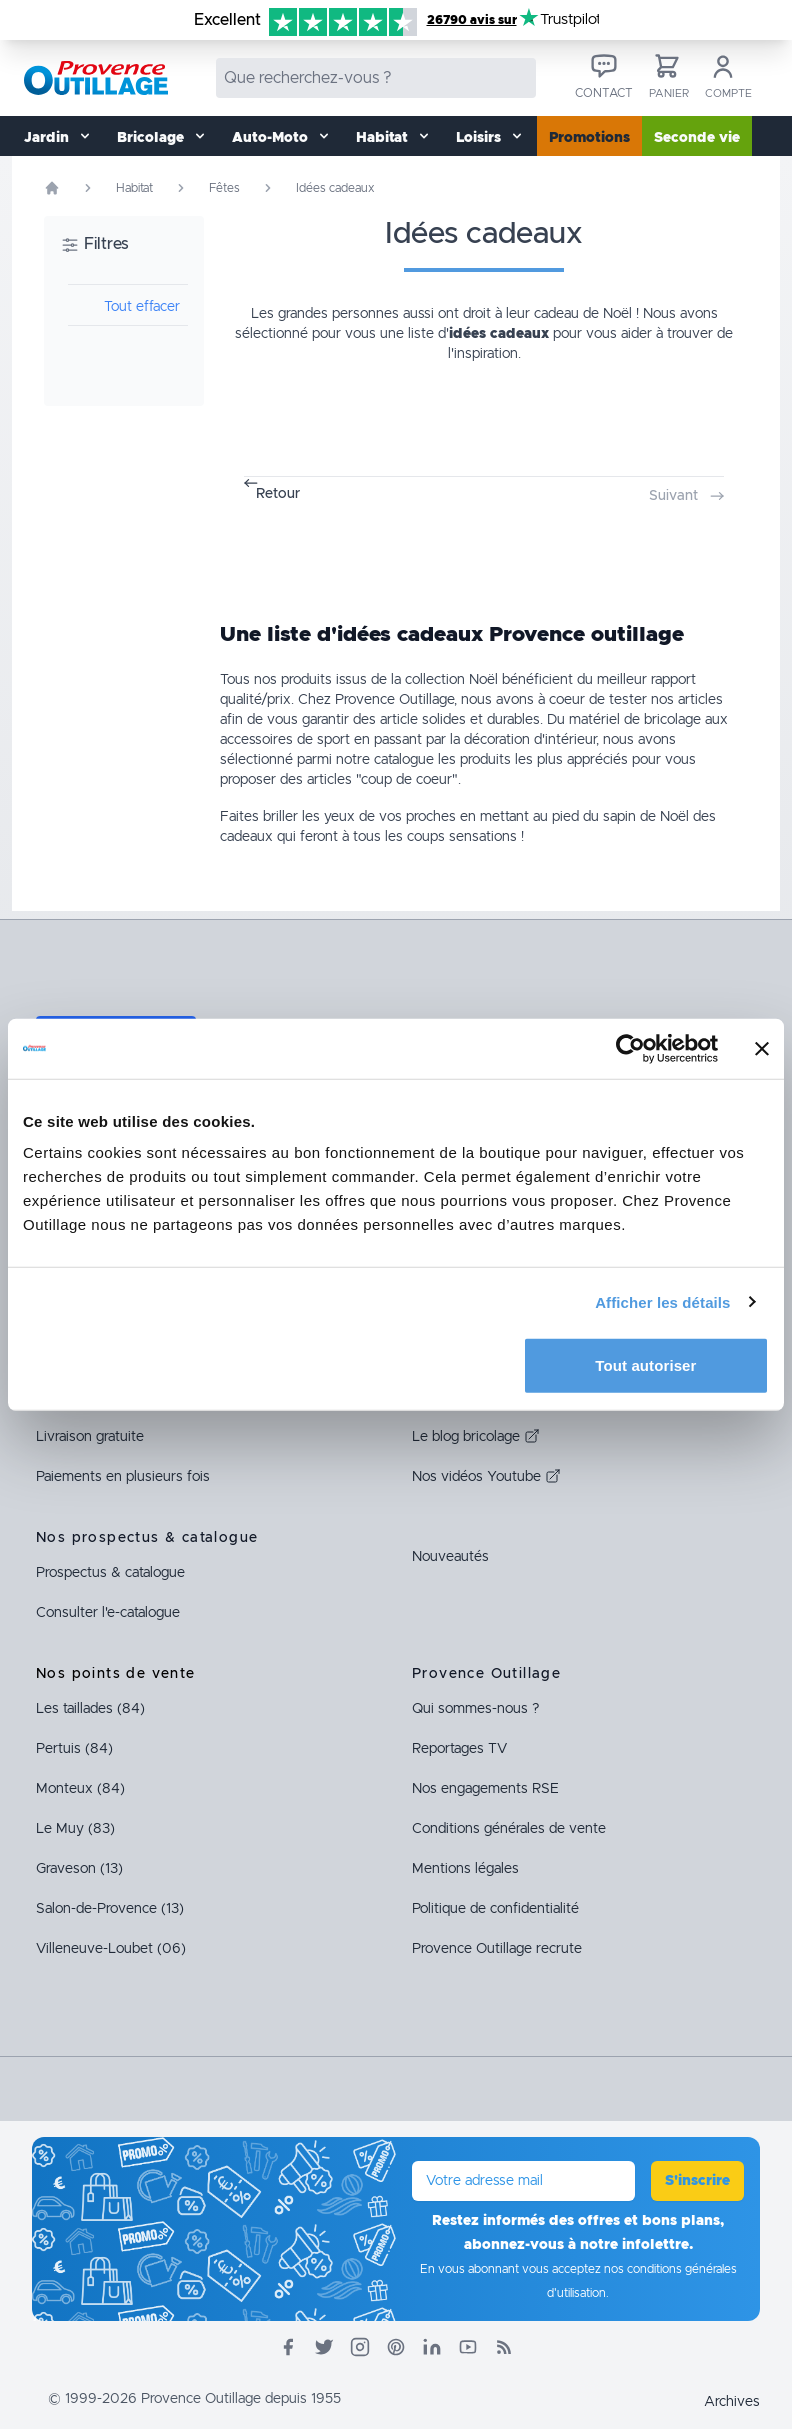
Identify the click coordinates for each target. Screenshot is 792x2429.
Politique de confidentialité (495, 1909)
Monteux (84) (80, 1789)
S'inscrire (697, 2181)
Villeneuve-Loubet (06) (111, 1949)
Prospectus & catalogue (110, 1573)
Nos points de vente (116, 1674)
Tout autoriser (645, 1365)
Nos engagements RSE (485, 1789)
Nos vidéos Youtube (486, 1477)
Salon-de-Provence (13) (110, 1909)
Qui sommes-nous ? (475, 1709)
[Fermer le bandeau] (762, 1048)
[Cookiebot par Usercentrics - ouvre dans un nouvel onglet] (630, 1048)
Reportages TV (459, 1749)
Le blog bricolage (476, 1437)
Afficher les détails (662, 1301)
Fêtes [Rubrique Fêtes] (224, 188)
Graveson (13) (79, 1869)
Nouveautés (450, 1557)
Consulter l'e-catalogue (108, 1613)
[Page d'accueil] (52, 188)
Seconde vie (697, 138)
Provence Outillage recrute (497, 1949)
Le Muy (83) (75, 1829)
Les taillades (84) (90, 1709)
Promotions (589, 138)
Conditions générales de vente (509, 1829)
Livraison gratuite (90, 1437)
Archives (732, 2402)
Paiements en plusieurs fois (123, 1477)
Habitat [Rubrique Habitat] (134, 188)
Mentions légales (465, 1869)
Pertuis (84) (74, 1749)
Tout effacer (142, 307)
